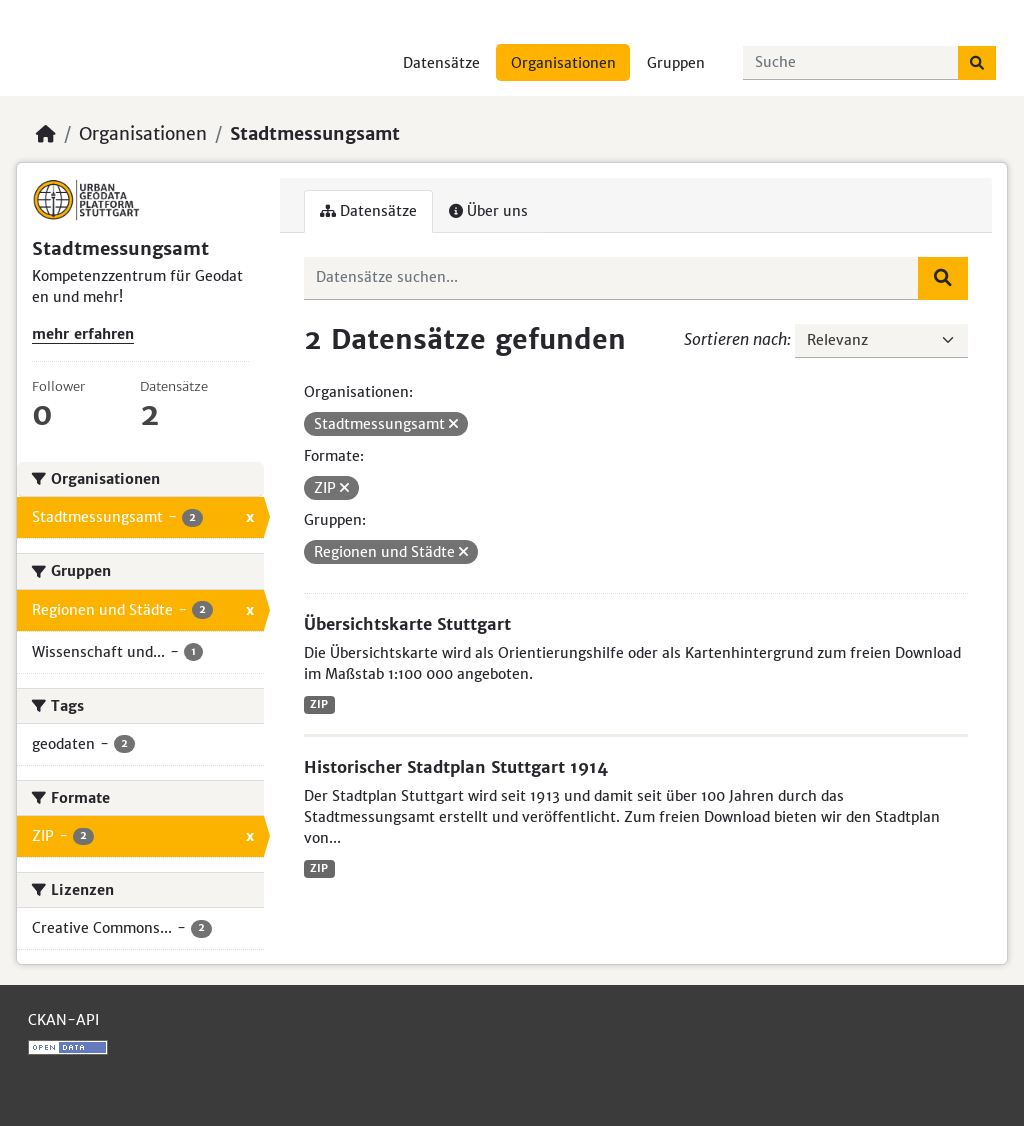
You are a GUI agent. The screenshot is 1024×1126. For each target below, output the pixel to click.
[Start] (46, 134)
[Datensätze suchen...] (851, 63)
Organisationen (563, 63)
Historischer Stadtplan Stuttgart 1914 (456, 767)
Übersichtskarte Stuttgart (407, 624)
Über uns (488, 211)
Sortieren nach (735, 339)
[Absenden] (977, 63)
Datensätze (441, 63)
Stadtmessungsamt (315, 134)
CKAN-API (63, 1020)
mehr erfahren (83, 334)
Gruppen (676, 63)
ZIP (319, 704)
